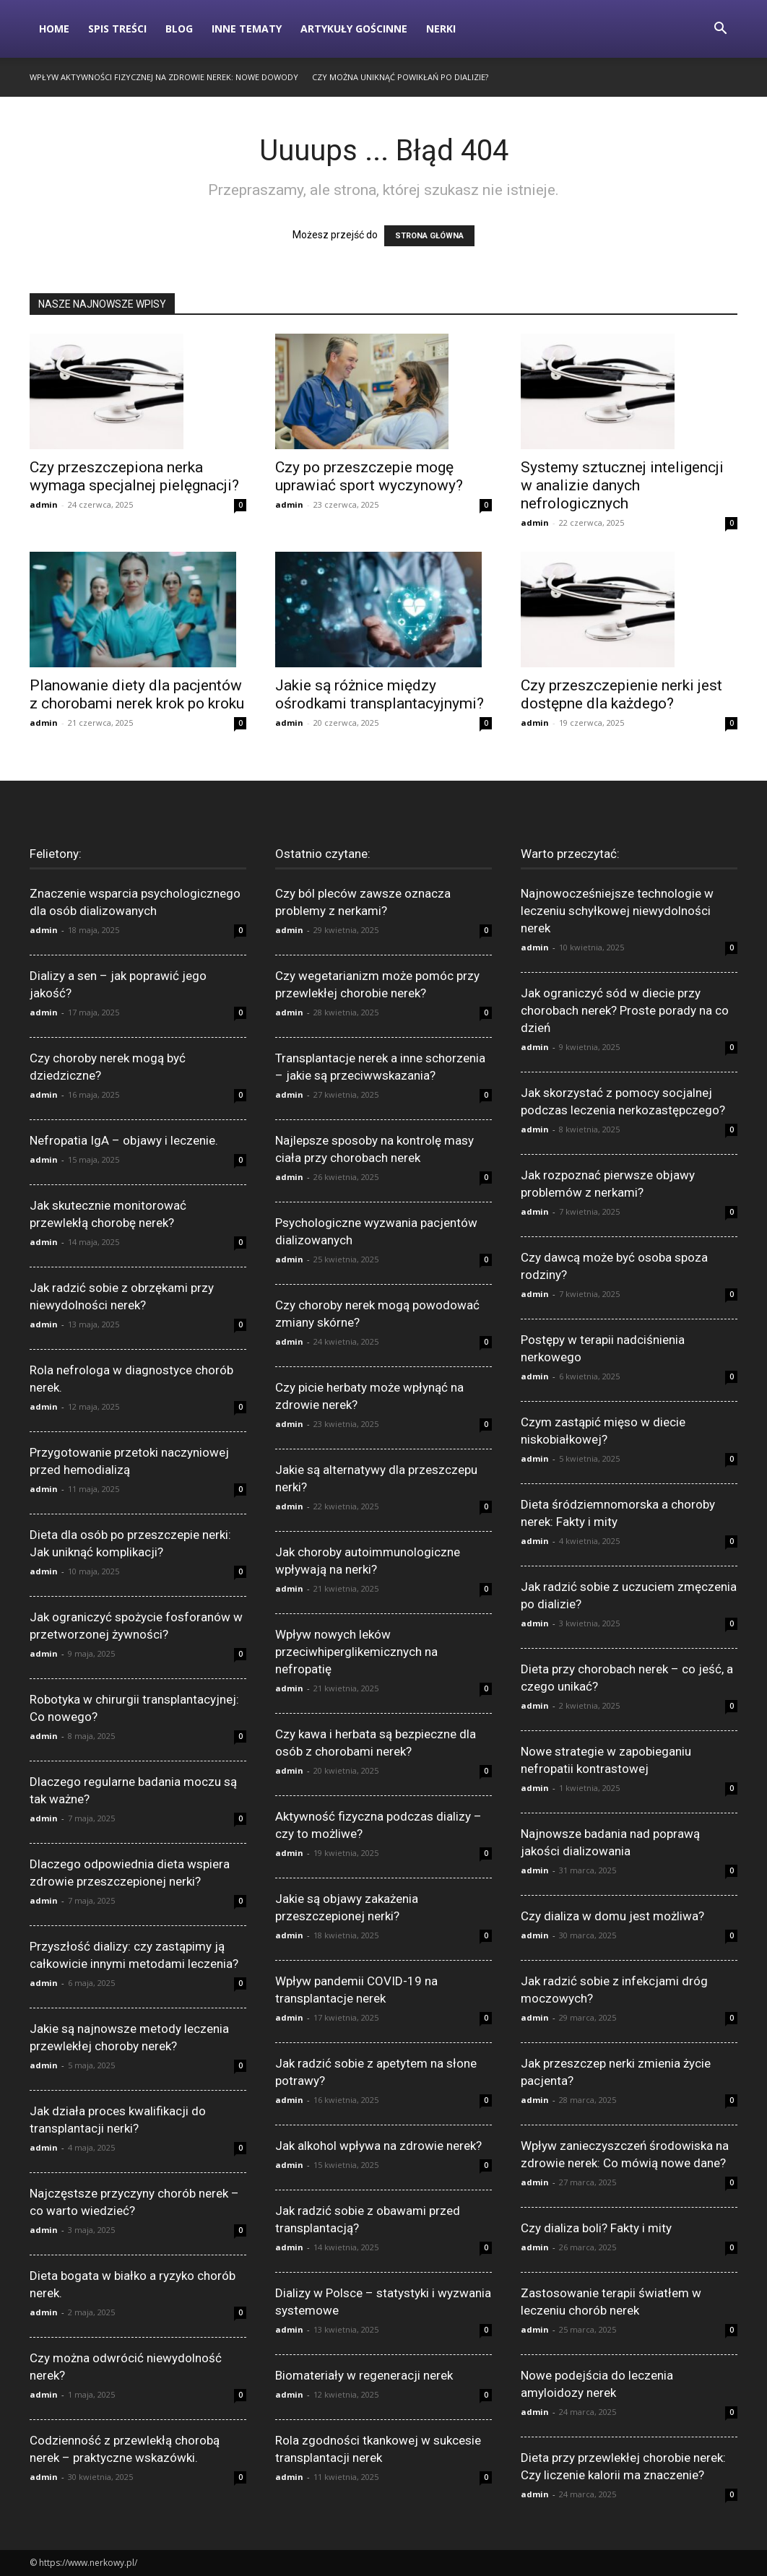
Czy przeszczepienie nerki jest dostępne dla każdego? (621, 694)
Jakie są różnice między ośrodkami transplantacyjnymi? (379, 694)
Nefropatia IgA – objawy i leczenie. (124, 1140)
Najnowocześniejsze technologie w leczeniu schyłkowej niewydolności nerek (617, 910)
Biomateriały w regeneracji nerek (364, 2375)
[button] (720, 30)
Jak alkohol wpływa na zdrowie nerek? (378, 2145)
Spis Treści (117, 28)
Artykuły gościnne (353, 28)
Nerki (441, 28)
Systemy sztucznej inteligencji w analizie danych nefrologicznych (622, 485)
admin (44, 504)
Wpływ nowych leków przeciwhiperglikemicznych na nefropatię (356, 1651)
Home (54, 28)
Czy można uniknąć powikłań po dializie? (400, 76)
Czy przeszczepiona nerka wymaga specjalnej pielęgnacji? (134, 476)
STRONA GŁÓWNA (429, 235)
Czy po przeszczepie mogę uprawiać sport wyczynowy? (369, 476)
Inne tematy (247, 28)
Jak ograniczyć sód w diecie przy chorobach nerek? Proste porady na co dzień (625, 1010)
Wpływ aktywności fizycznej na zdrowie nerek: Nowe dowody (164, 76)
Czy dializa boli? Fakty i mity (596, 2228)
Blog (179, 28)
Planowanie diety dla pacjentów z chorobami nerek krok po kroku (137, 694)
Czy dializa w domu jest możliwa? (612, 1916)
